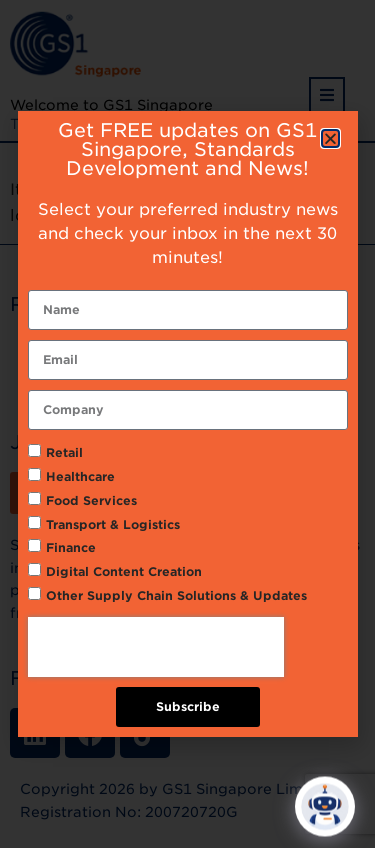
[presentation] (156, 647)
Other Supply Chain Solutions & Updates (176, 595)
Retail (64, 452)
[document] (187, 424)
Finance (71, 547)
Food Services (91, 500)
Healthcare (80, 476)
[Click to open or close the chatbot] (325, 810)
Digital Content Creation (124, 571)
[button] (330, 138)
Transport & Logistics (113, 524)
